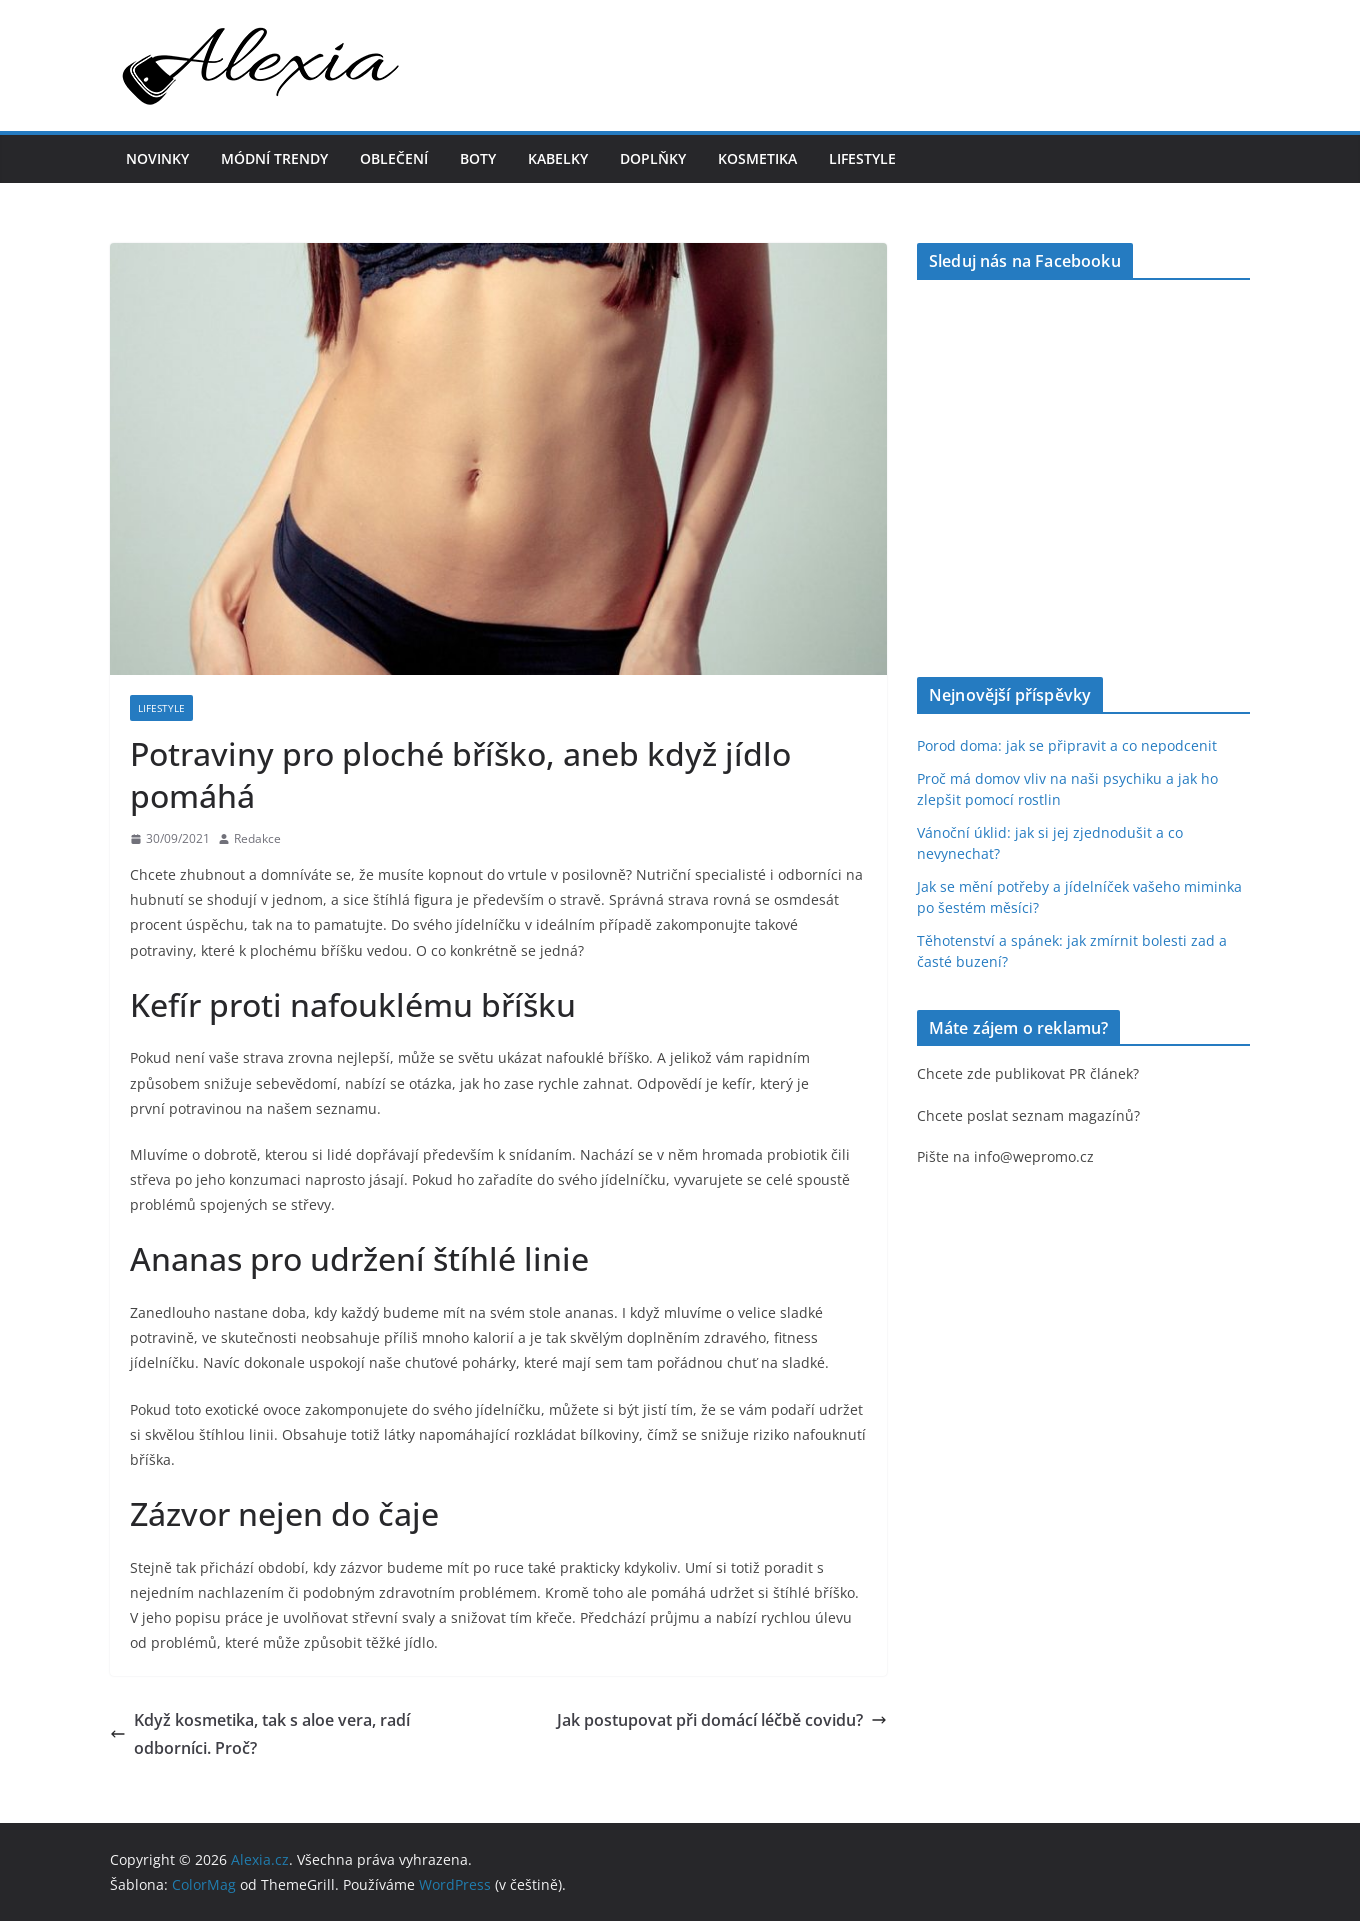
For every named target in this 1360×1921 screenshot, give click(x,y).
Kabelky (558, 158)
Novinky (157, 158)
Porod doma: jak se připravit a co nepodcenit (1067, 745)
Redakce (257, 838)
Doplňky (653, 158)
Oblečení (394, 158)
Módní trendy (274, 158)
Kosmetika (757, 158)
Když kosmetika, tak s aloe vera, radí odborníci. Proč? (260, 1734)
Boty (478, 158)
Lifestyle (862, 158)
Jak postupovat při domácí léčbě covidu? (722, 1720)
